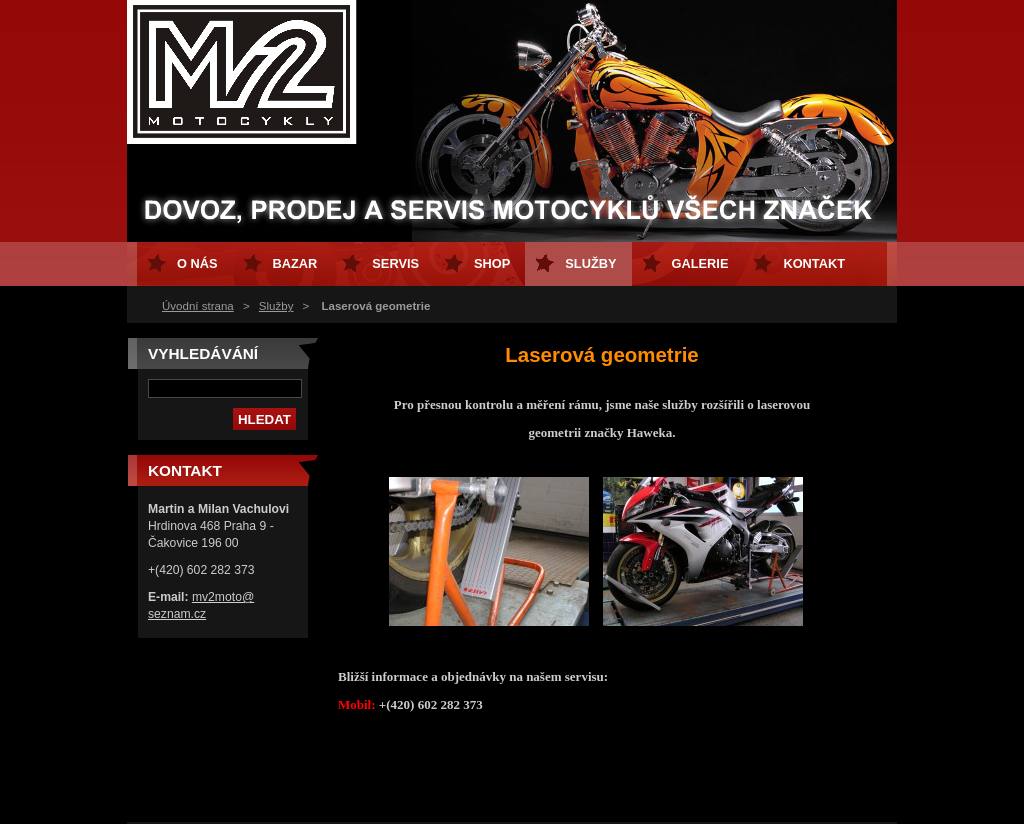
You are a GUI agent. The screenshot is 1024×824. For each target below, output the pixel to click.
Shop (492, 263)
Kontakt (814, 263)
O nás (197, 263)
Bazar (295, 263)
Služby (276, 306)
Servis (395, 263)
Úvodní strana (198, 306)
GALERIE (700, 263)
